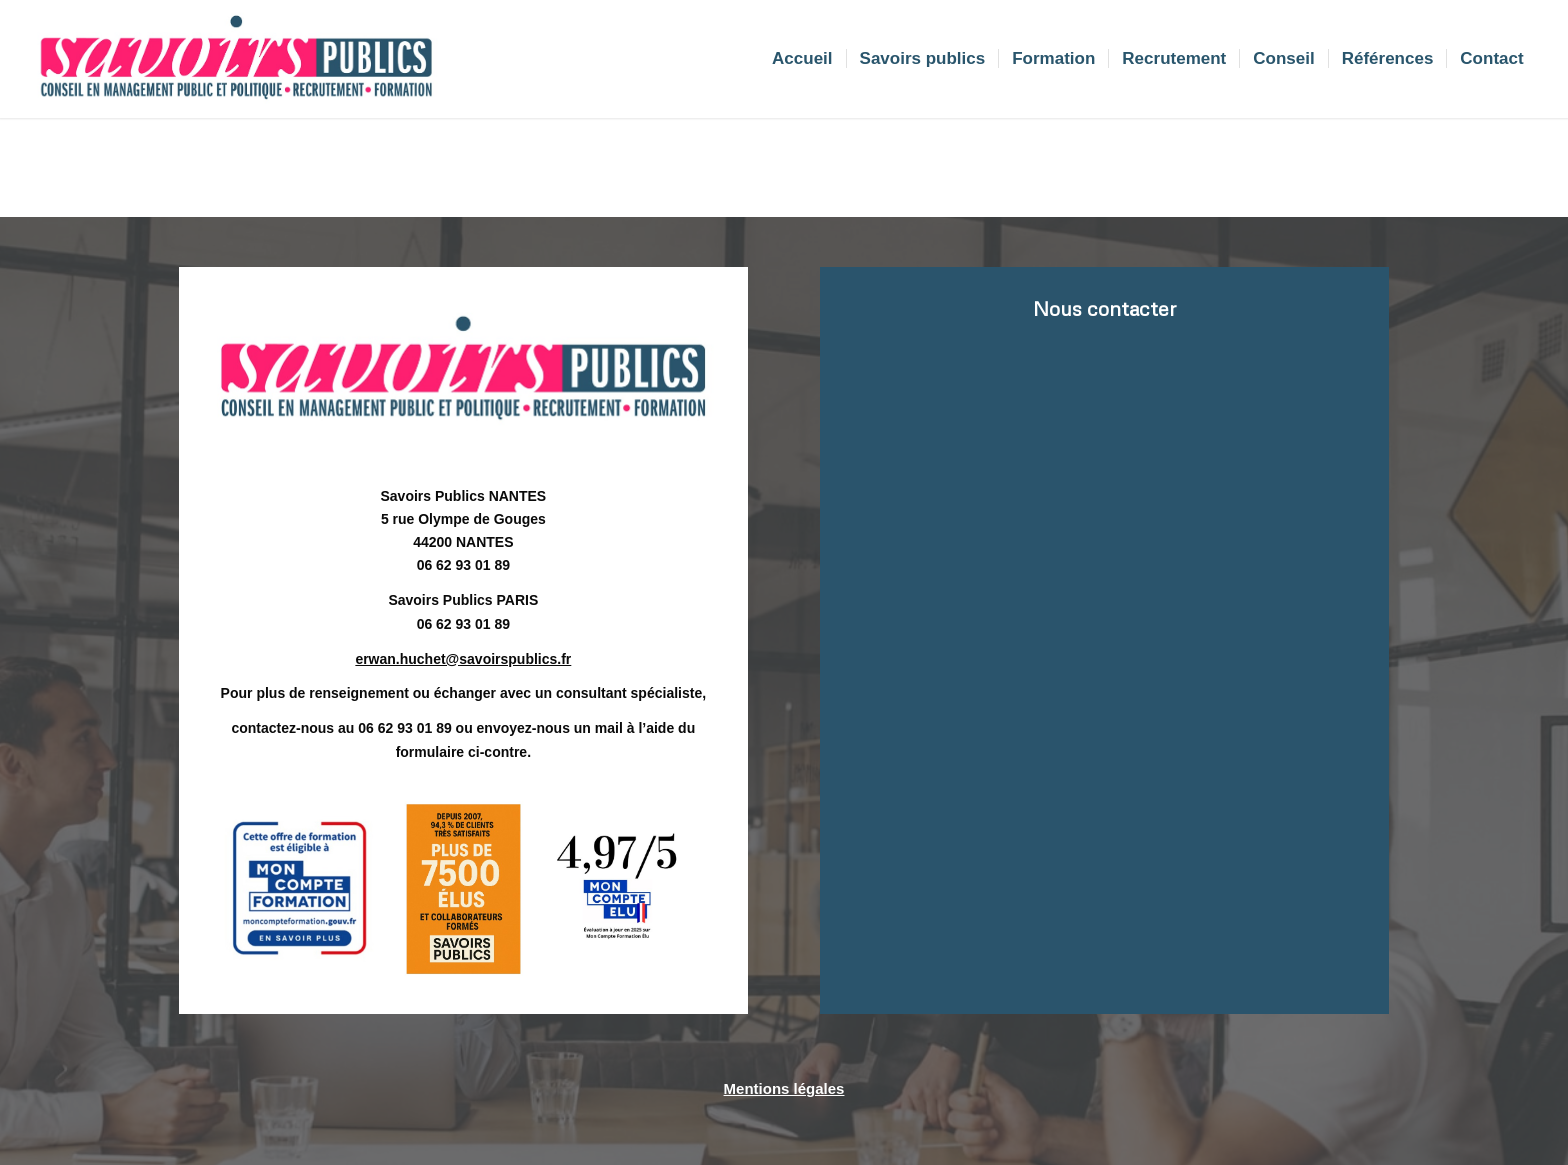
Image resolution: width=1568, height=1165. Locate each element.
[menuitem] (802, 59)
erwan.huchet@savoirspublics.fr (463, 659)
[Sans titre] (236, 59)
